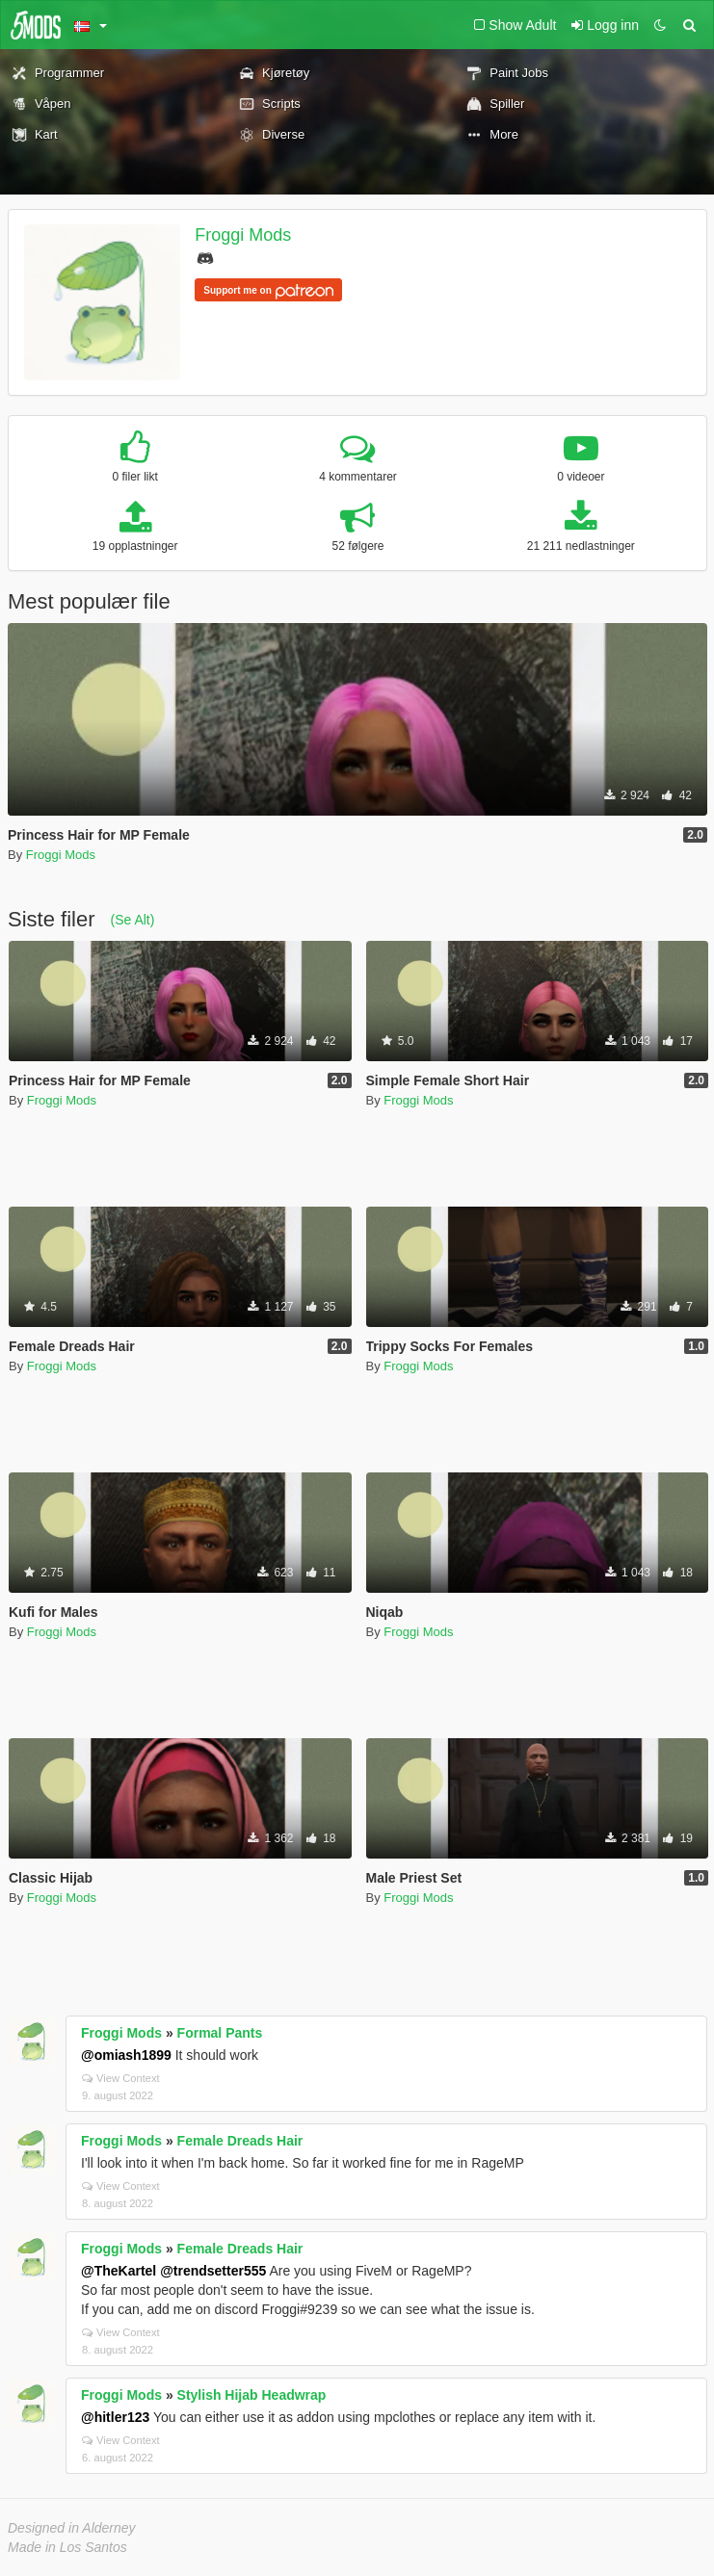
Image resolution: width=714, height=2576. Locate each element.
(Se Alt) (132, 919)
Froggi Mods (243, 235)
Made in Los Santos (67, 2547)
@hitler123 (115, 2417)
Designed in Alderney (72, 2528)
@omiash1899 (126, 2055)
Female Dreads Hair (240, 2140)
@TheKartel (118, 2270)
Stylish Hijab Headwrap (252, 2395)
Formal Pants (220, 2033)
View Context (121, 2078)
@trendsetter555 (213, 2270)
